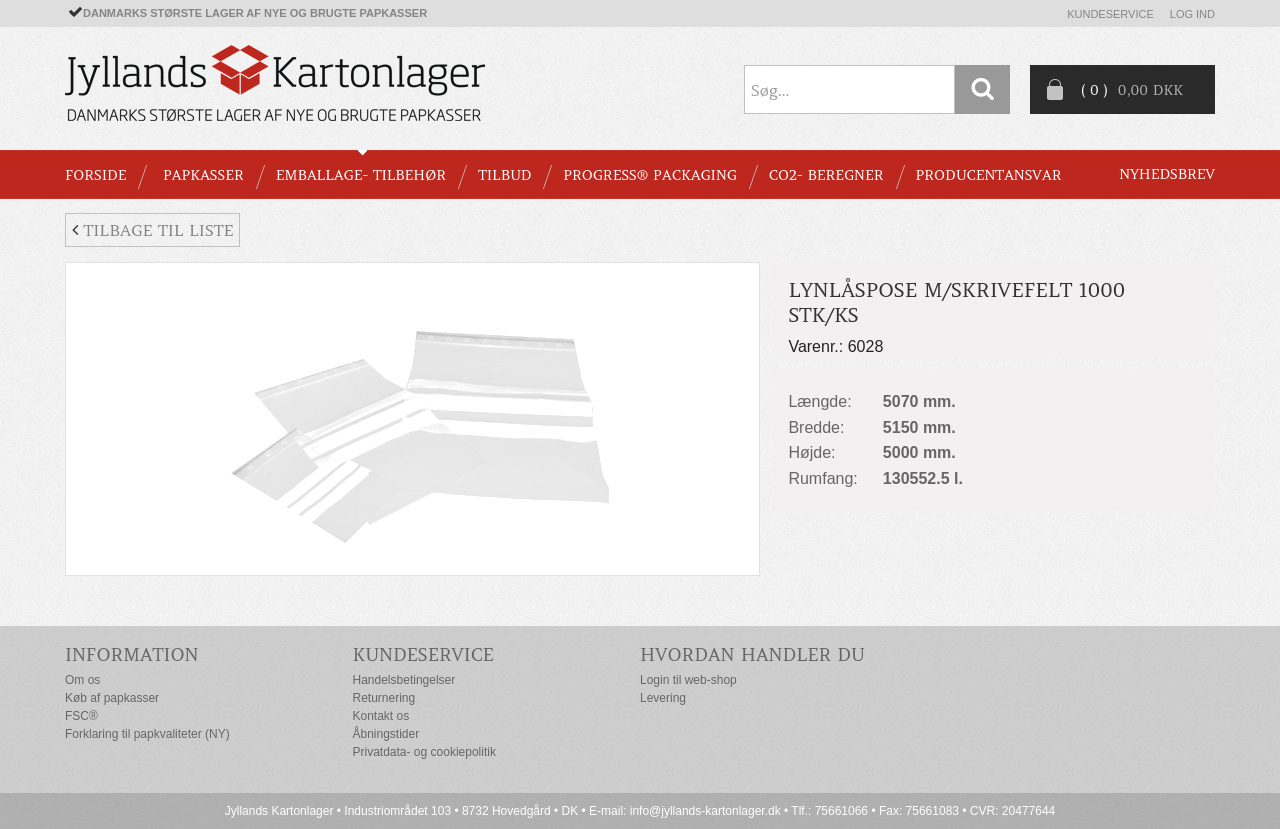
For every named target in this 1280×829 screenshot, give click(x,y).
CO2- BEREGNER (826, 175)
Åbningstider (386, 734)
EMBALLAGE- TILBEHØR (361, 175)
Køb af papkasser (112, 698)
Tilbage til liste (152, 230)
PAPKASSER (203, 175)
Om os (82, 680)
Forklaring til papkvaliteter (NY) (147, 734)
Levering (663, 698)
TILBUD (504, 175)
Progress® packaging (650, 175)
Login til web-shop (688, 680)
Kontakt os (381, 716)
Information (132, 654)
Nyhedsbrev (1167, 174)
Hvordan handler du (752, 654)
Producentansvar (989, 175)
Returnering (384, 698)
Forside (95, 175)
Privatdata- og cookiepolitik (424, 752)
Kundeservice (1110, 14)
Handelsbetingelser (404, 680)
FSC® (81, 716)
